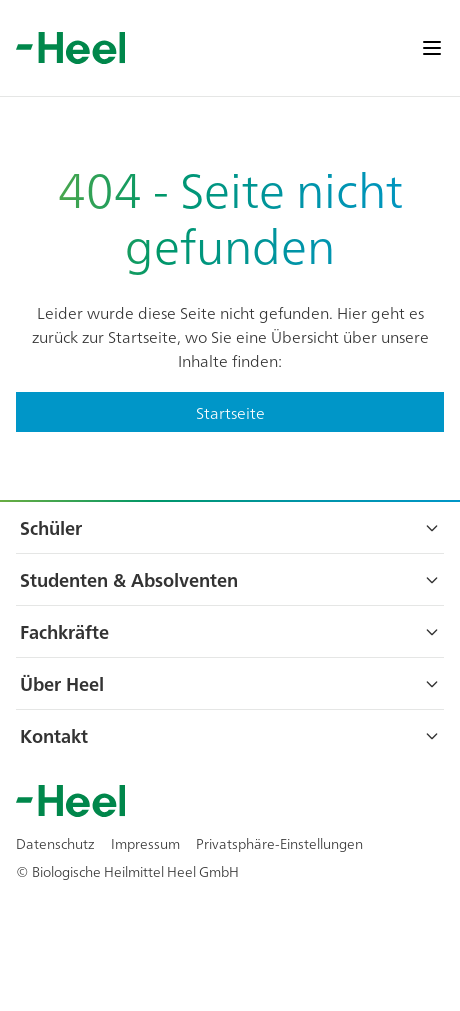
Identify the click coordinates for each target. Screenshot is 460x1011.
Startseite (230, 412)
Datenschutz (55, 843)
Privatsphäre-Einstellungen (279, 843)
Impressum (145, 843)
